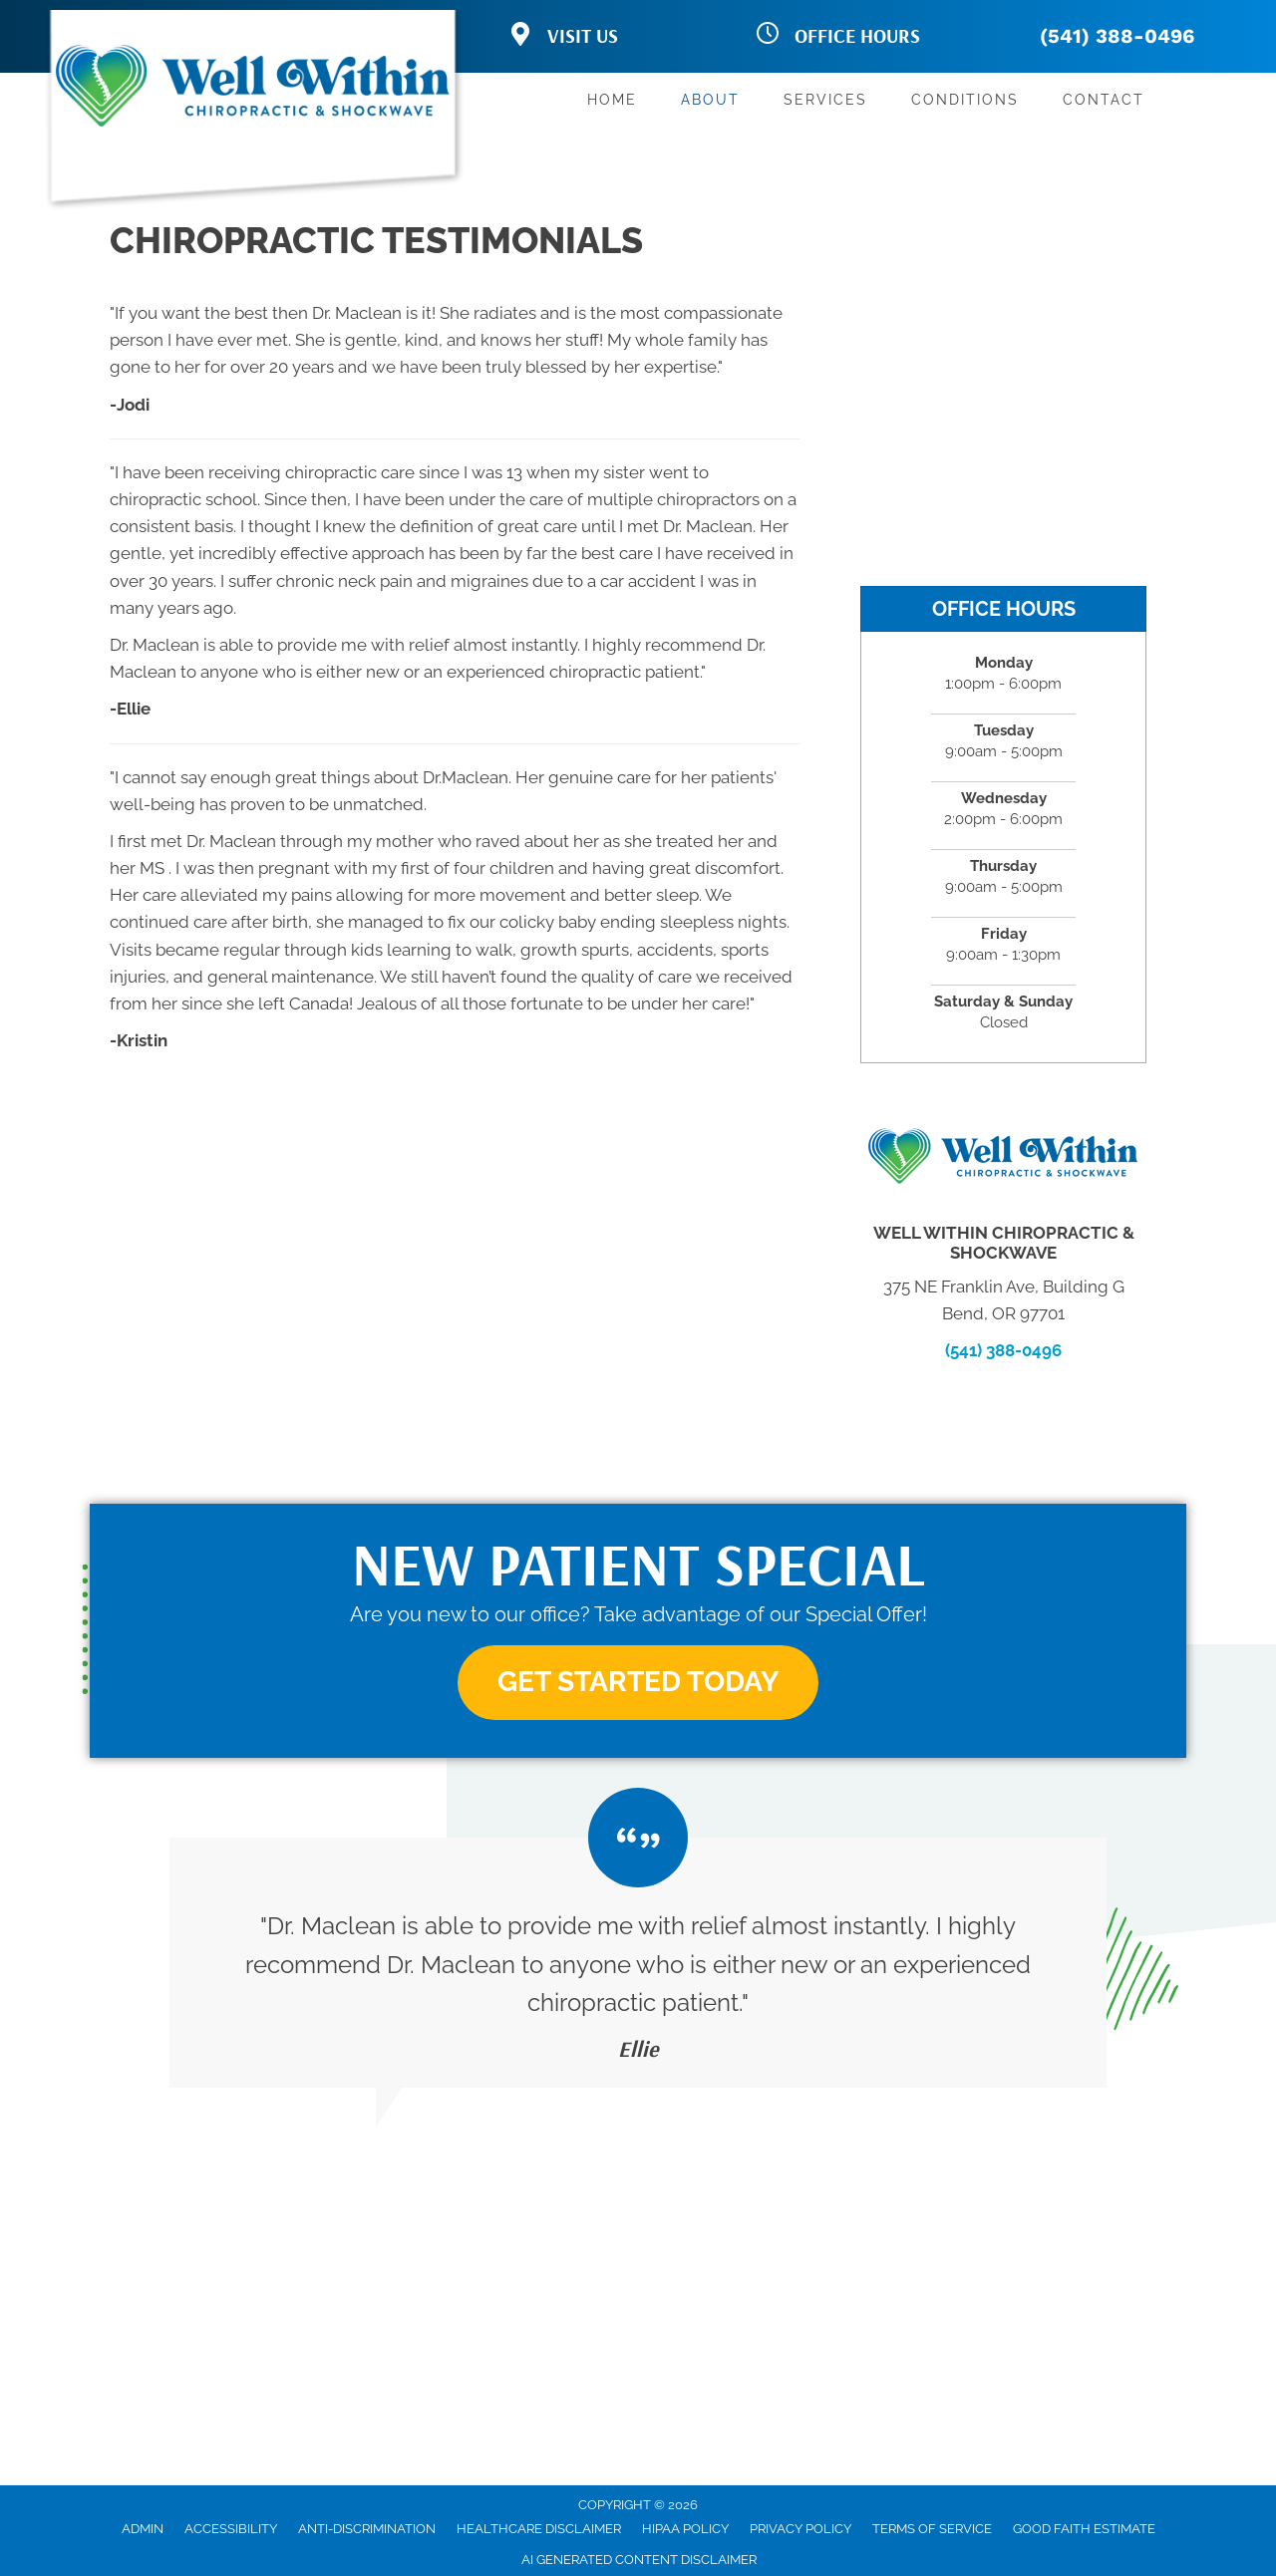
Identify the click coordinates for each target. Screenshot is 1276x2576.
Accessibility (230, 2528)
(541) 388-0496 (1117, 36)
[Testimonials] (638, 1962)
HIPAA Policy (685, 2528)
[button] (638, 1682)
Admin (142, 2528)
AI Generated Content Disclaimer (639, 2559)
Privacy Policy (800, 2528)
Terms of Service (932, 2528)
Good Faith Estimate (1084, 2528)
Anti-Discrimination (367, 2528)
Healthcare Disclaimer (539, 2528)
